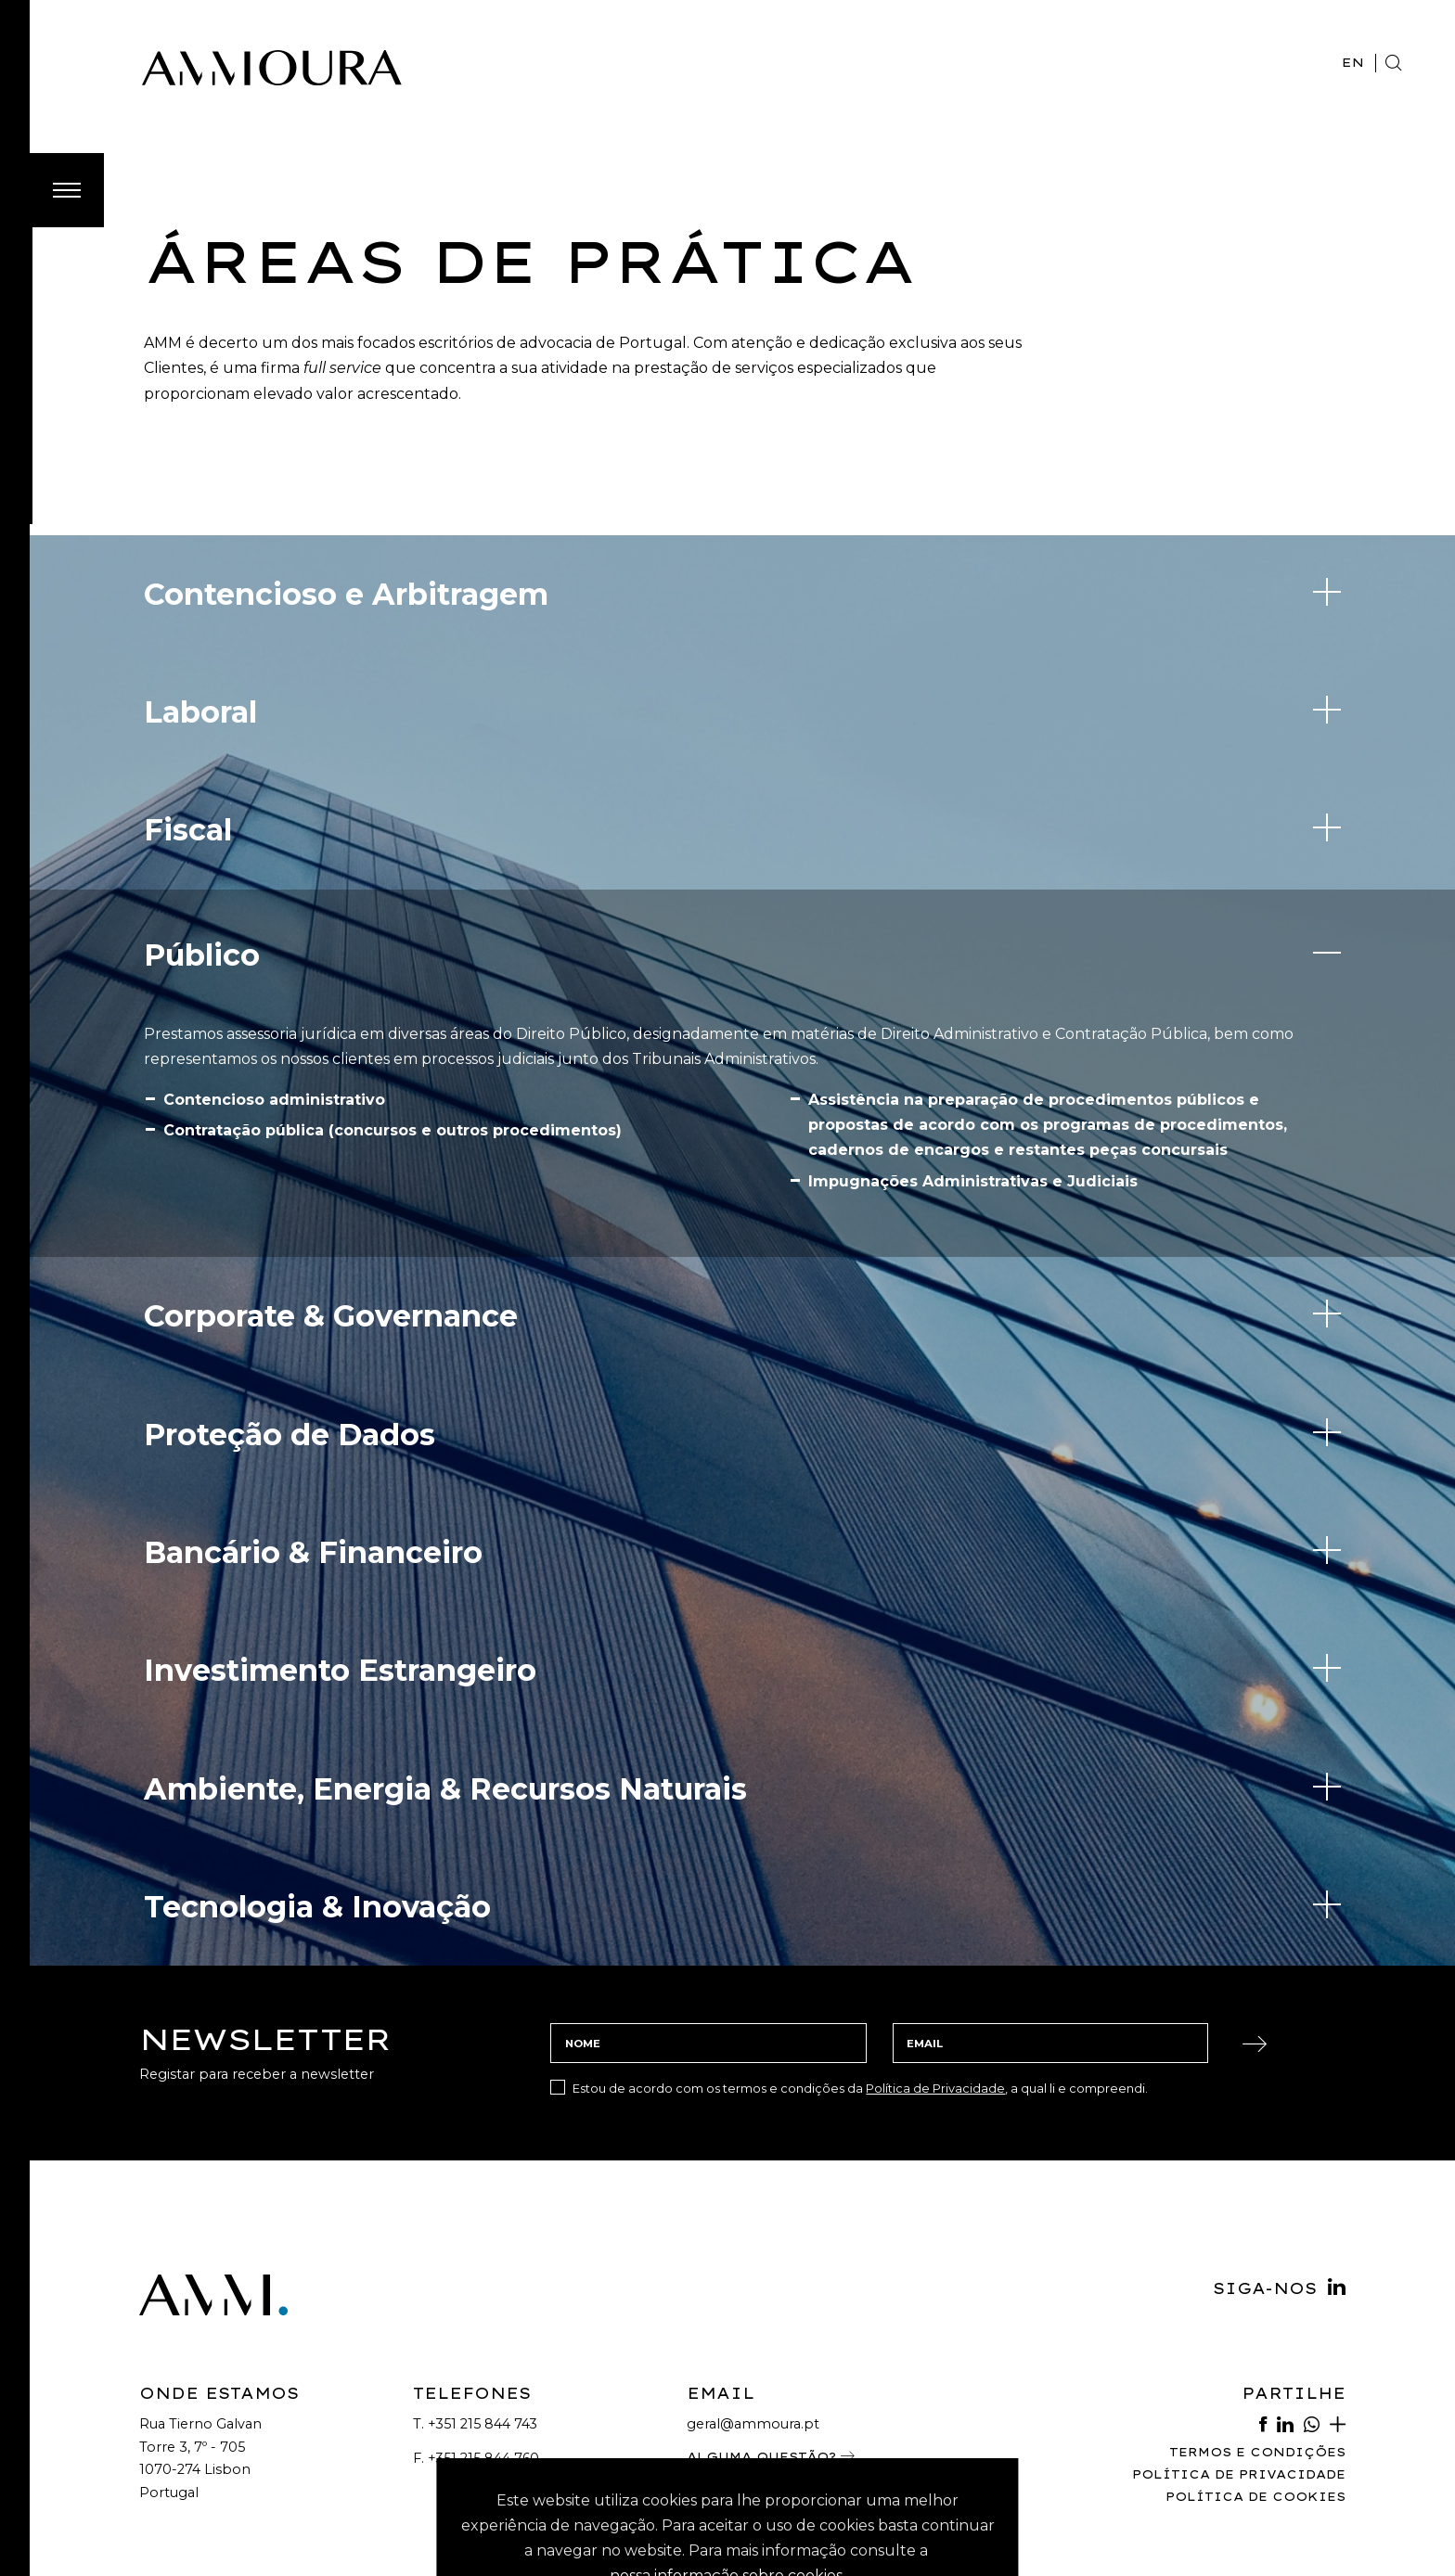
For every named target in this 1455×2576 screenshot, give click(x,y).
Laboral (200, 591)
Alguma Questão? (771, 2336)
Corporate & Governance (331, 1195)
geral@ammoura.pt (753, 2303)
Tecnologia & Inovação (317, 1786)
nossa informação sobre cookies (726, 2455)
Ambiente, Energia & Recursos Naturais (445, 1668)
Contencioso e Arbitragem (346, 473)
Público (202, 834)
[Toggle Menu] (67, 69)
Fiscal (188, 709)
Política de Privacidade (935, 1967)
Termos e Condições (1257, 2332)
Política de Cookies (1255, 2376)
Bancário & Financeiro (313, 1432)
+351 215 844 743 (483, 2303)
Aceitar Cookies (727, 2499)
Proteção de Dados (289, 1314)
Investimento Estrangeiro (340, 1550)
